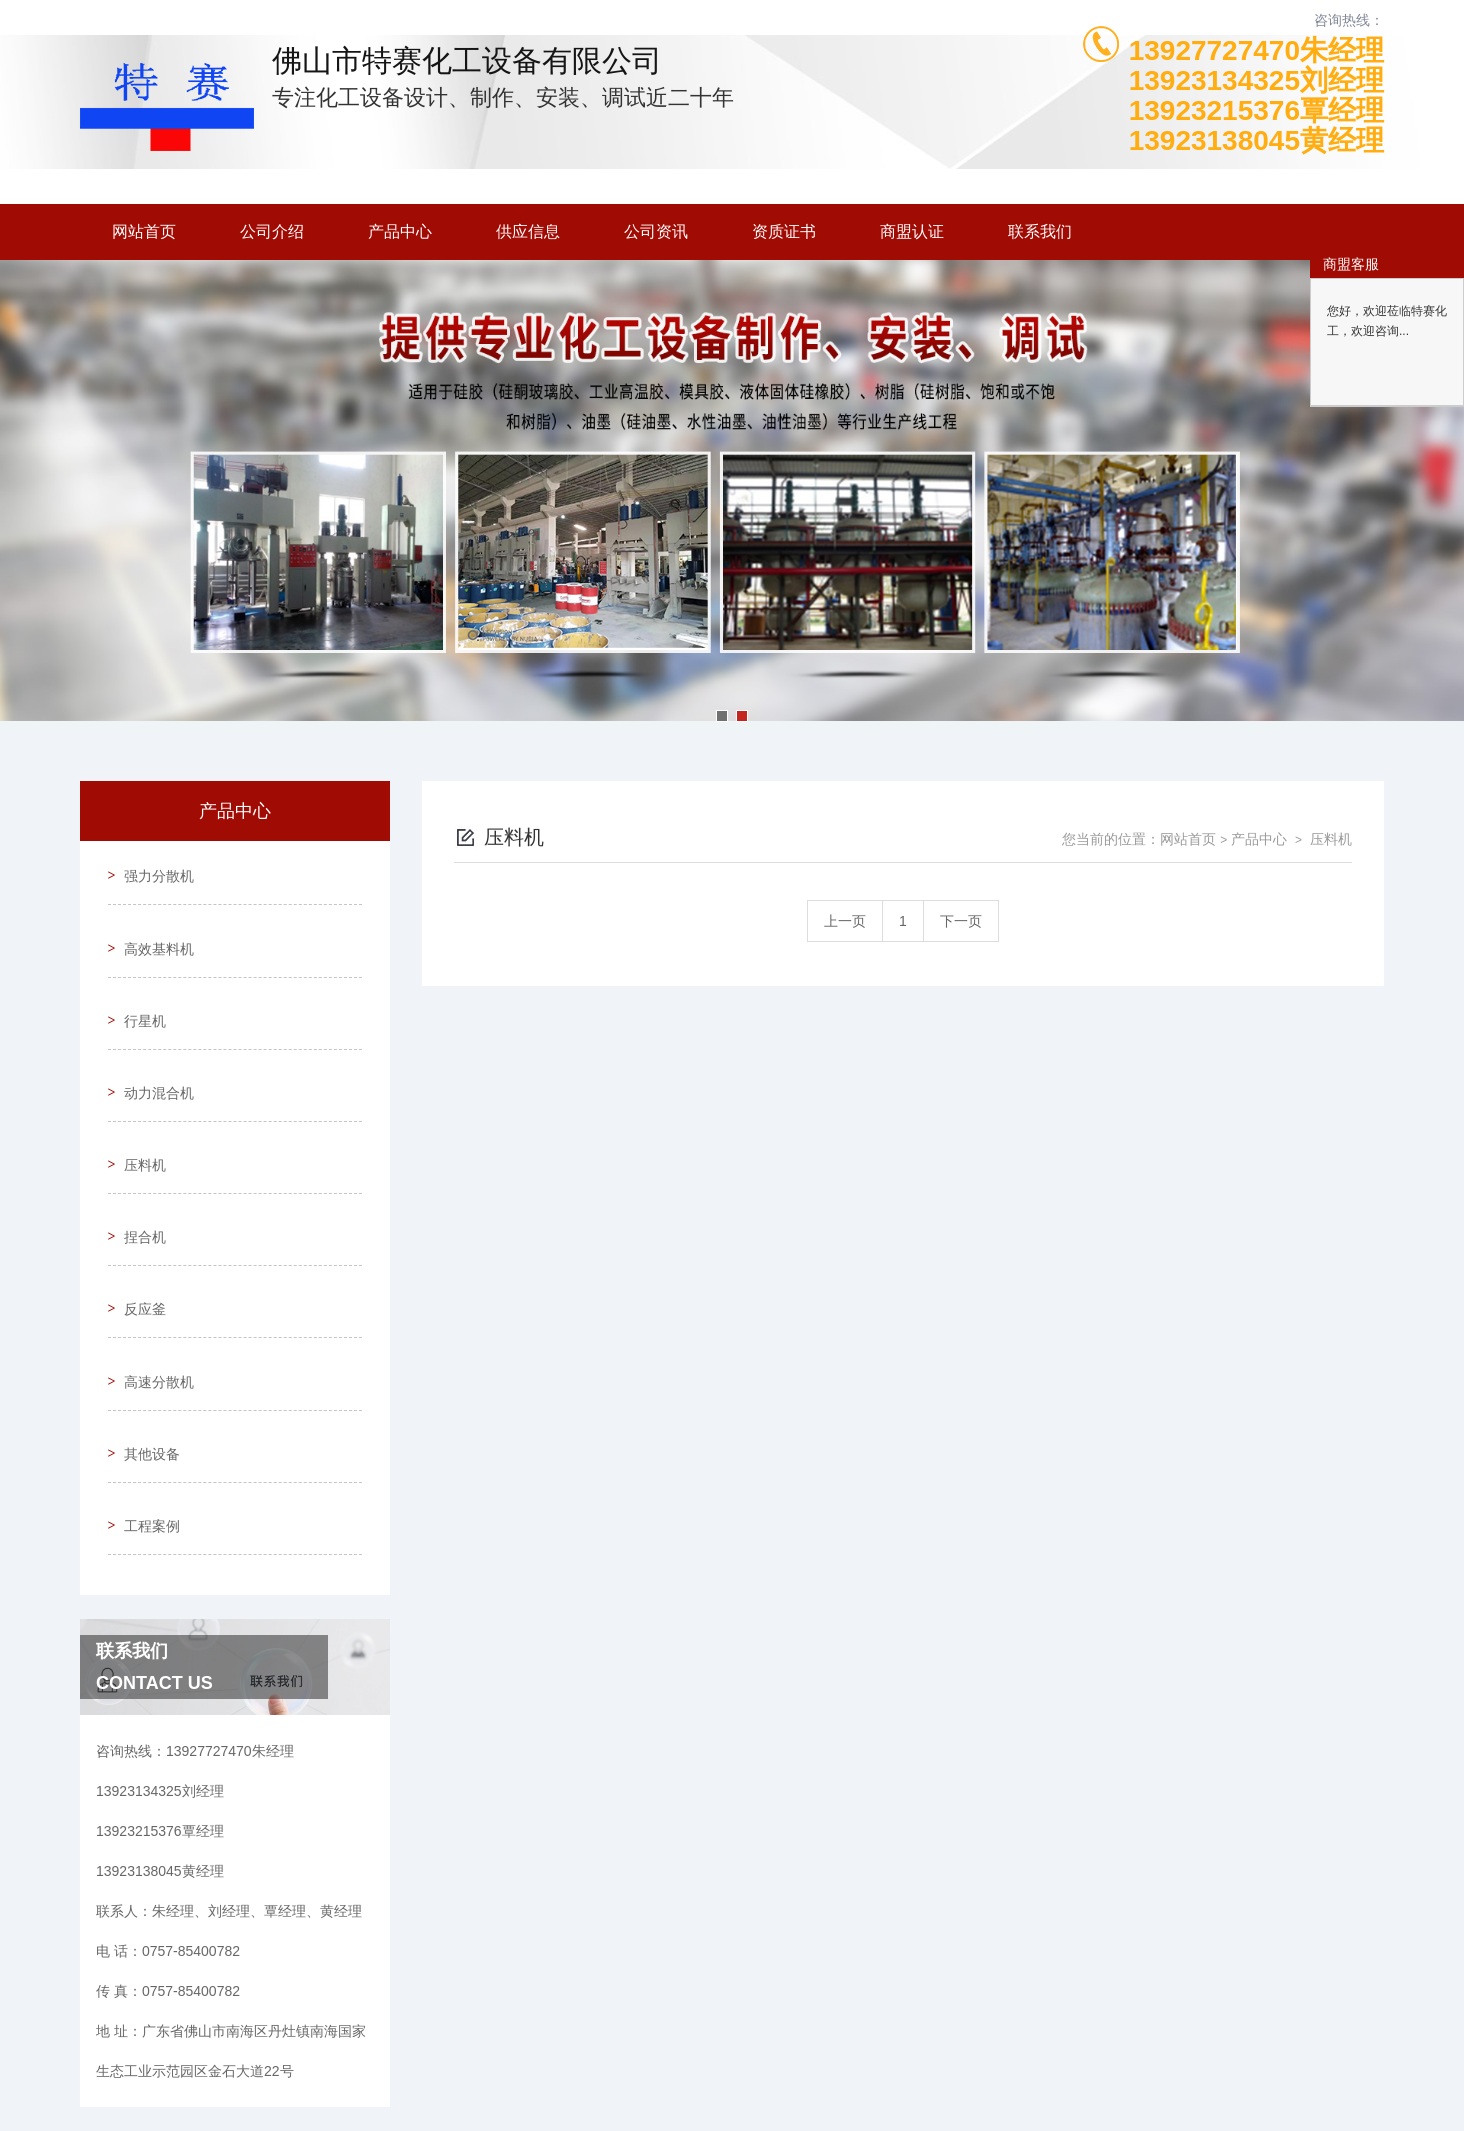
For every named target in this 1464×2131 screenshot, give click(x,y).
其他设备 (144, 1325)
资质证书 (784, 231)
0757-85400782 (511, 2035)
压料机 (137, 1097)
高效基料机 (151, 926)
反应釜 (137, 1211)
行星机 (137, 983)
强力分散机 (151, 869)
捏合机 (137, 1154)
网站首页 (144, 231)
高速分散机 (151, 1268)
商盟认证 (912, 231)
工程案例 (144, 1382)
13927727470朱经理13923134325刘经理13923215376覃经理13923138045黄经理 (1256, 96)
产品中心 (400, 231)
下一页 (961, 921)
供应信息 (528, 231)
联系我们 (1040, 231)
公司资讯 (656, 231)
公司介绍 (272, 231)
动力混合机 (151, 1040)
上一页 (845, 921)
